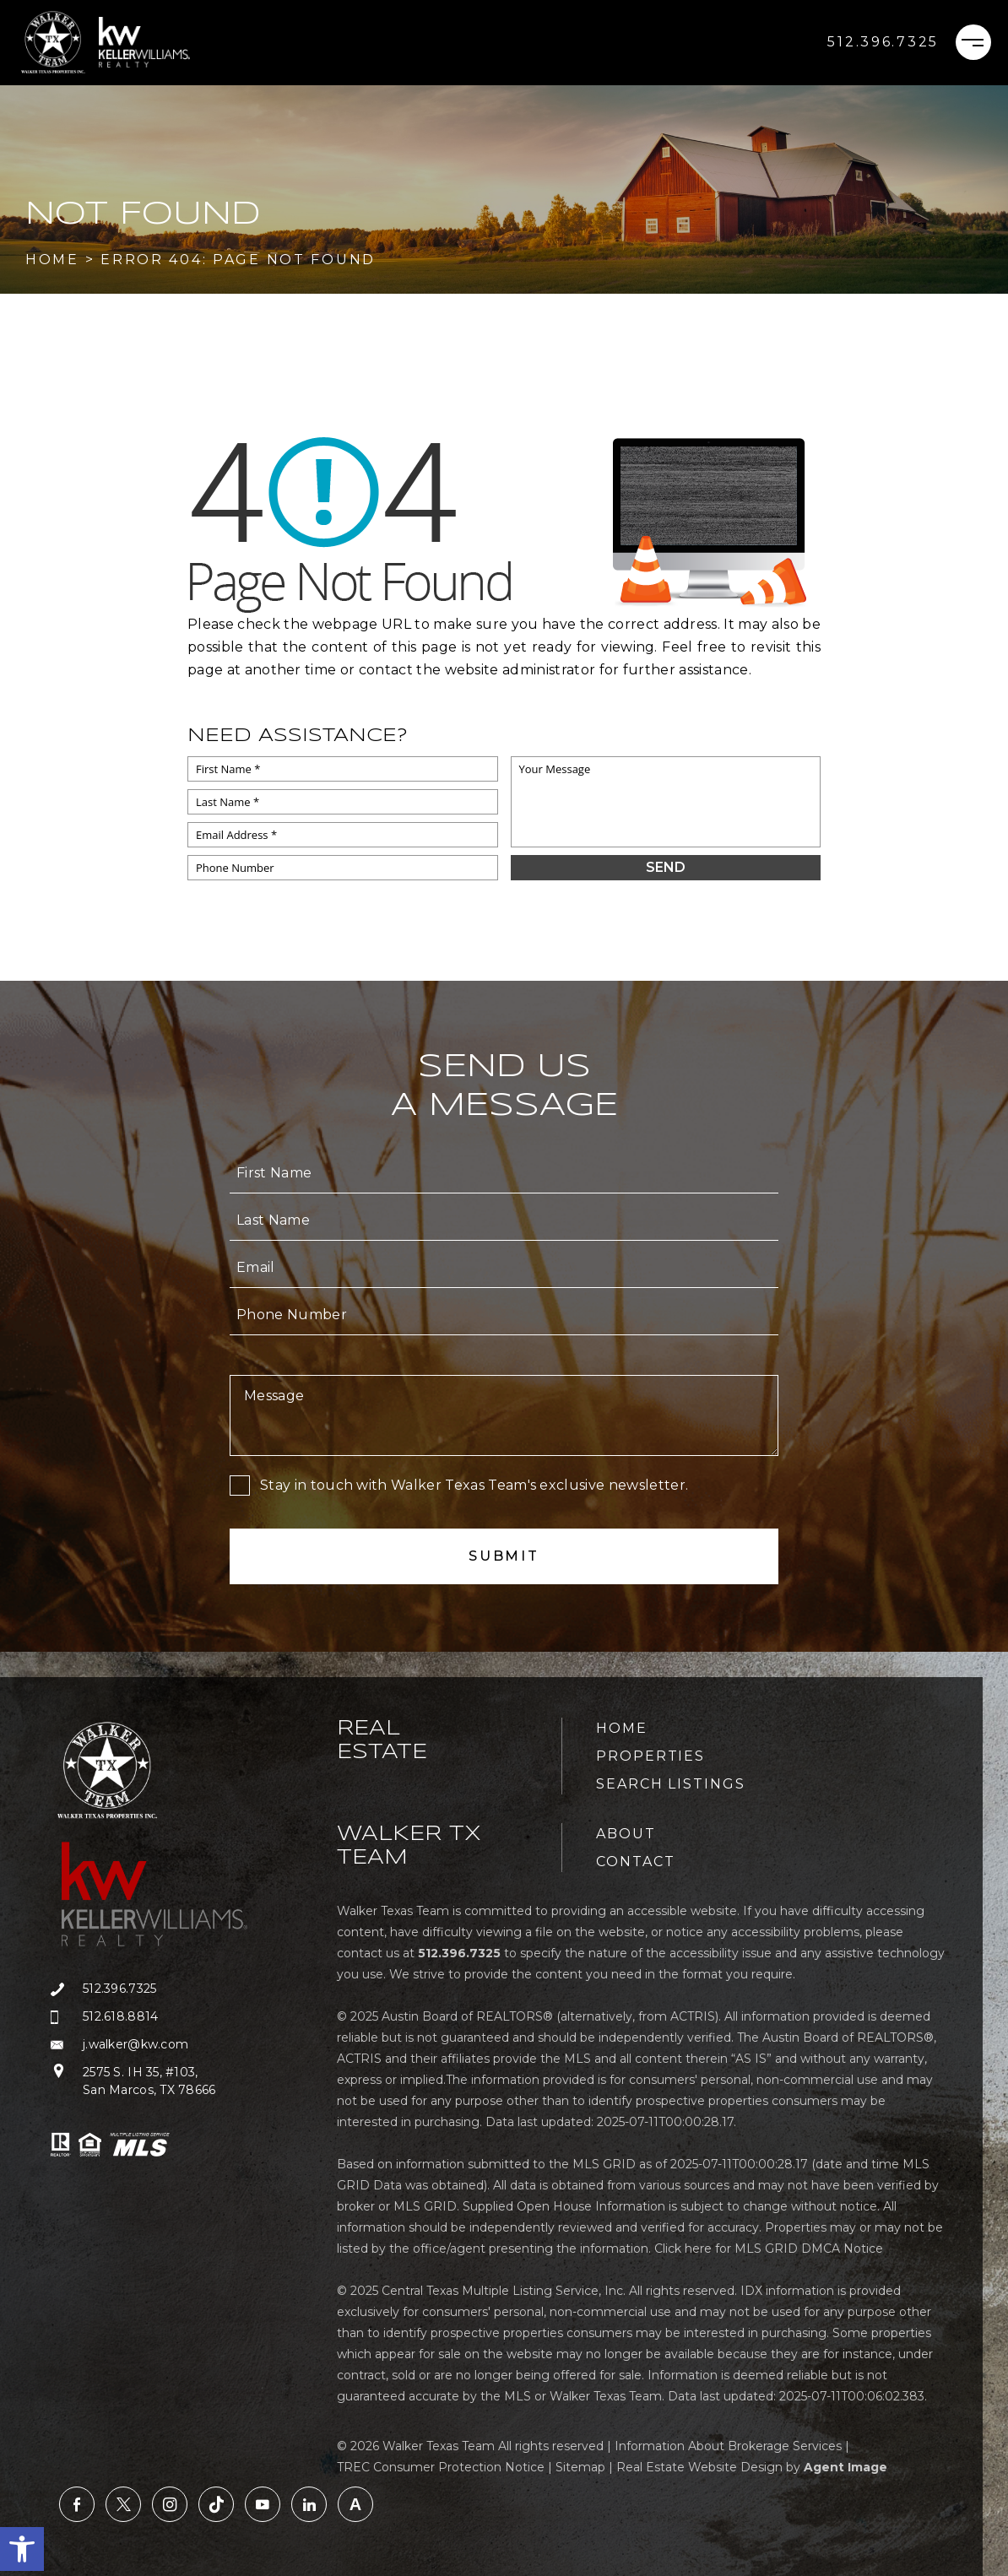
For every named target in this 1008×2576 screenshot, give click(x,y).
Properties (650, 1756)
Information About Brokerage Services (728, 2446)
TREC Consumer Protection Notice (441, 2467)
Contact (635, 1862)
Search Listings (670, 1784)
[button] (22, 2549)
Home (622, 1728)
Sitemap (580, 2467)
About (626, 1834)
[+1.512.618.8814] (163, 2017)
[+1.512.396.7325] (883, 42)
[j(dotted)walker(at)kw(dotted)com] (163, 2045)
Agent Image (845, 2467)
